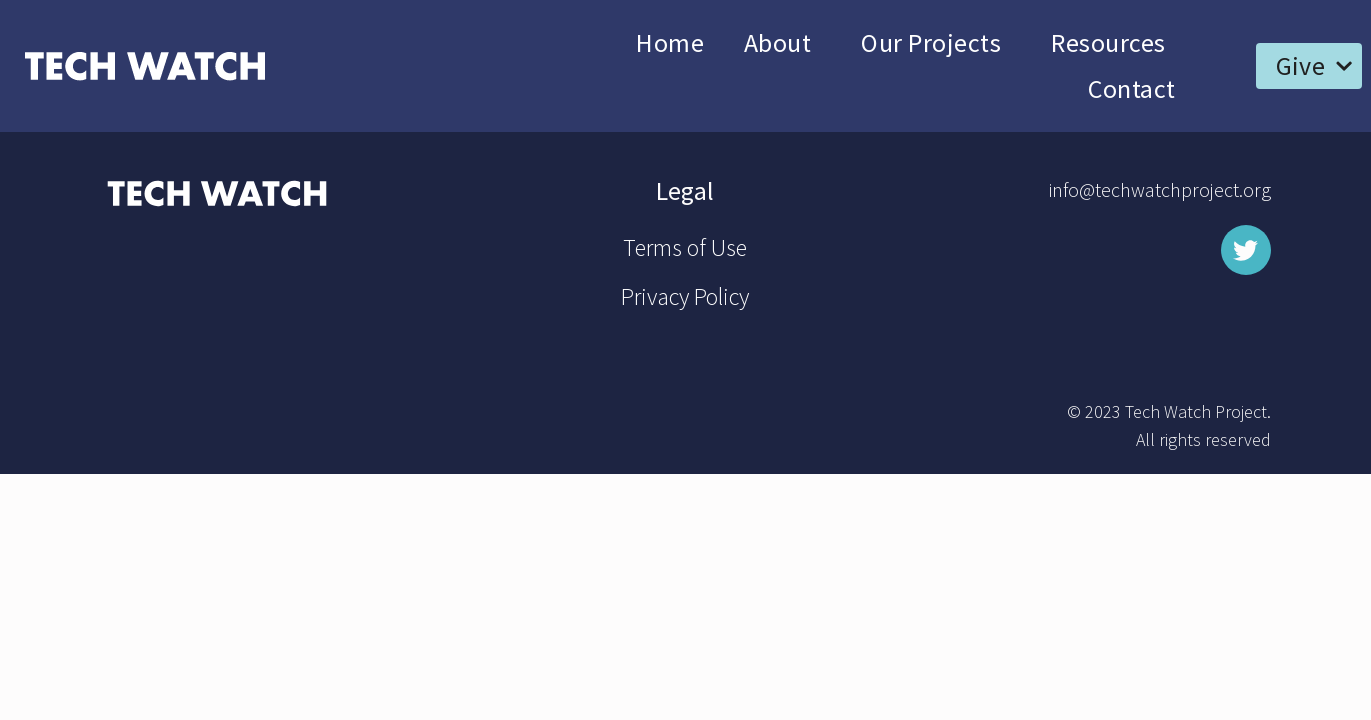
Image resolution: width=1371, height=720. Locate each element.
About (782, 42)
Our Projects (936, 42)
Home (670, 42)
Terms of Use (685, 247)
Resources (1113, 42)
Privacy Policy (685, 296)
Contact (1131, 88)
